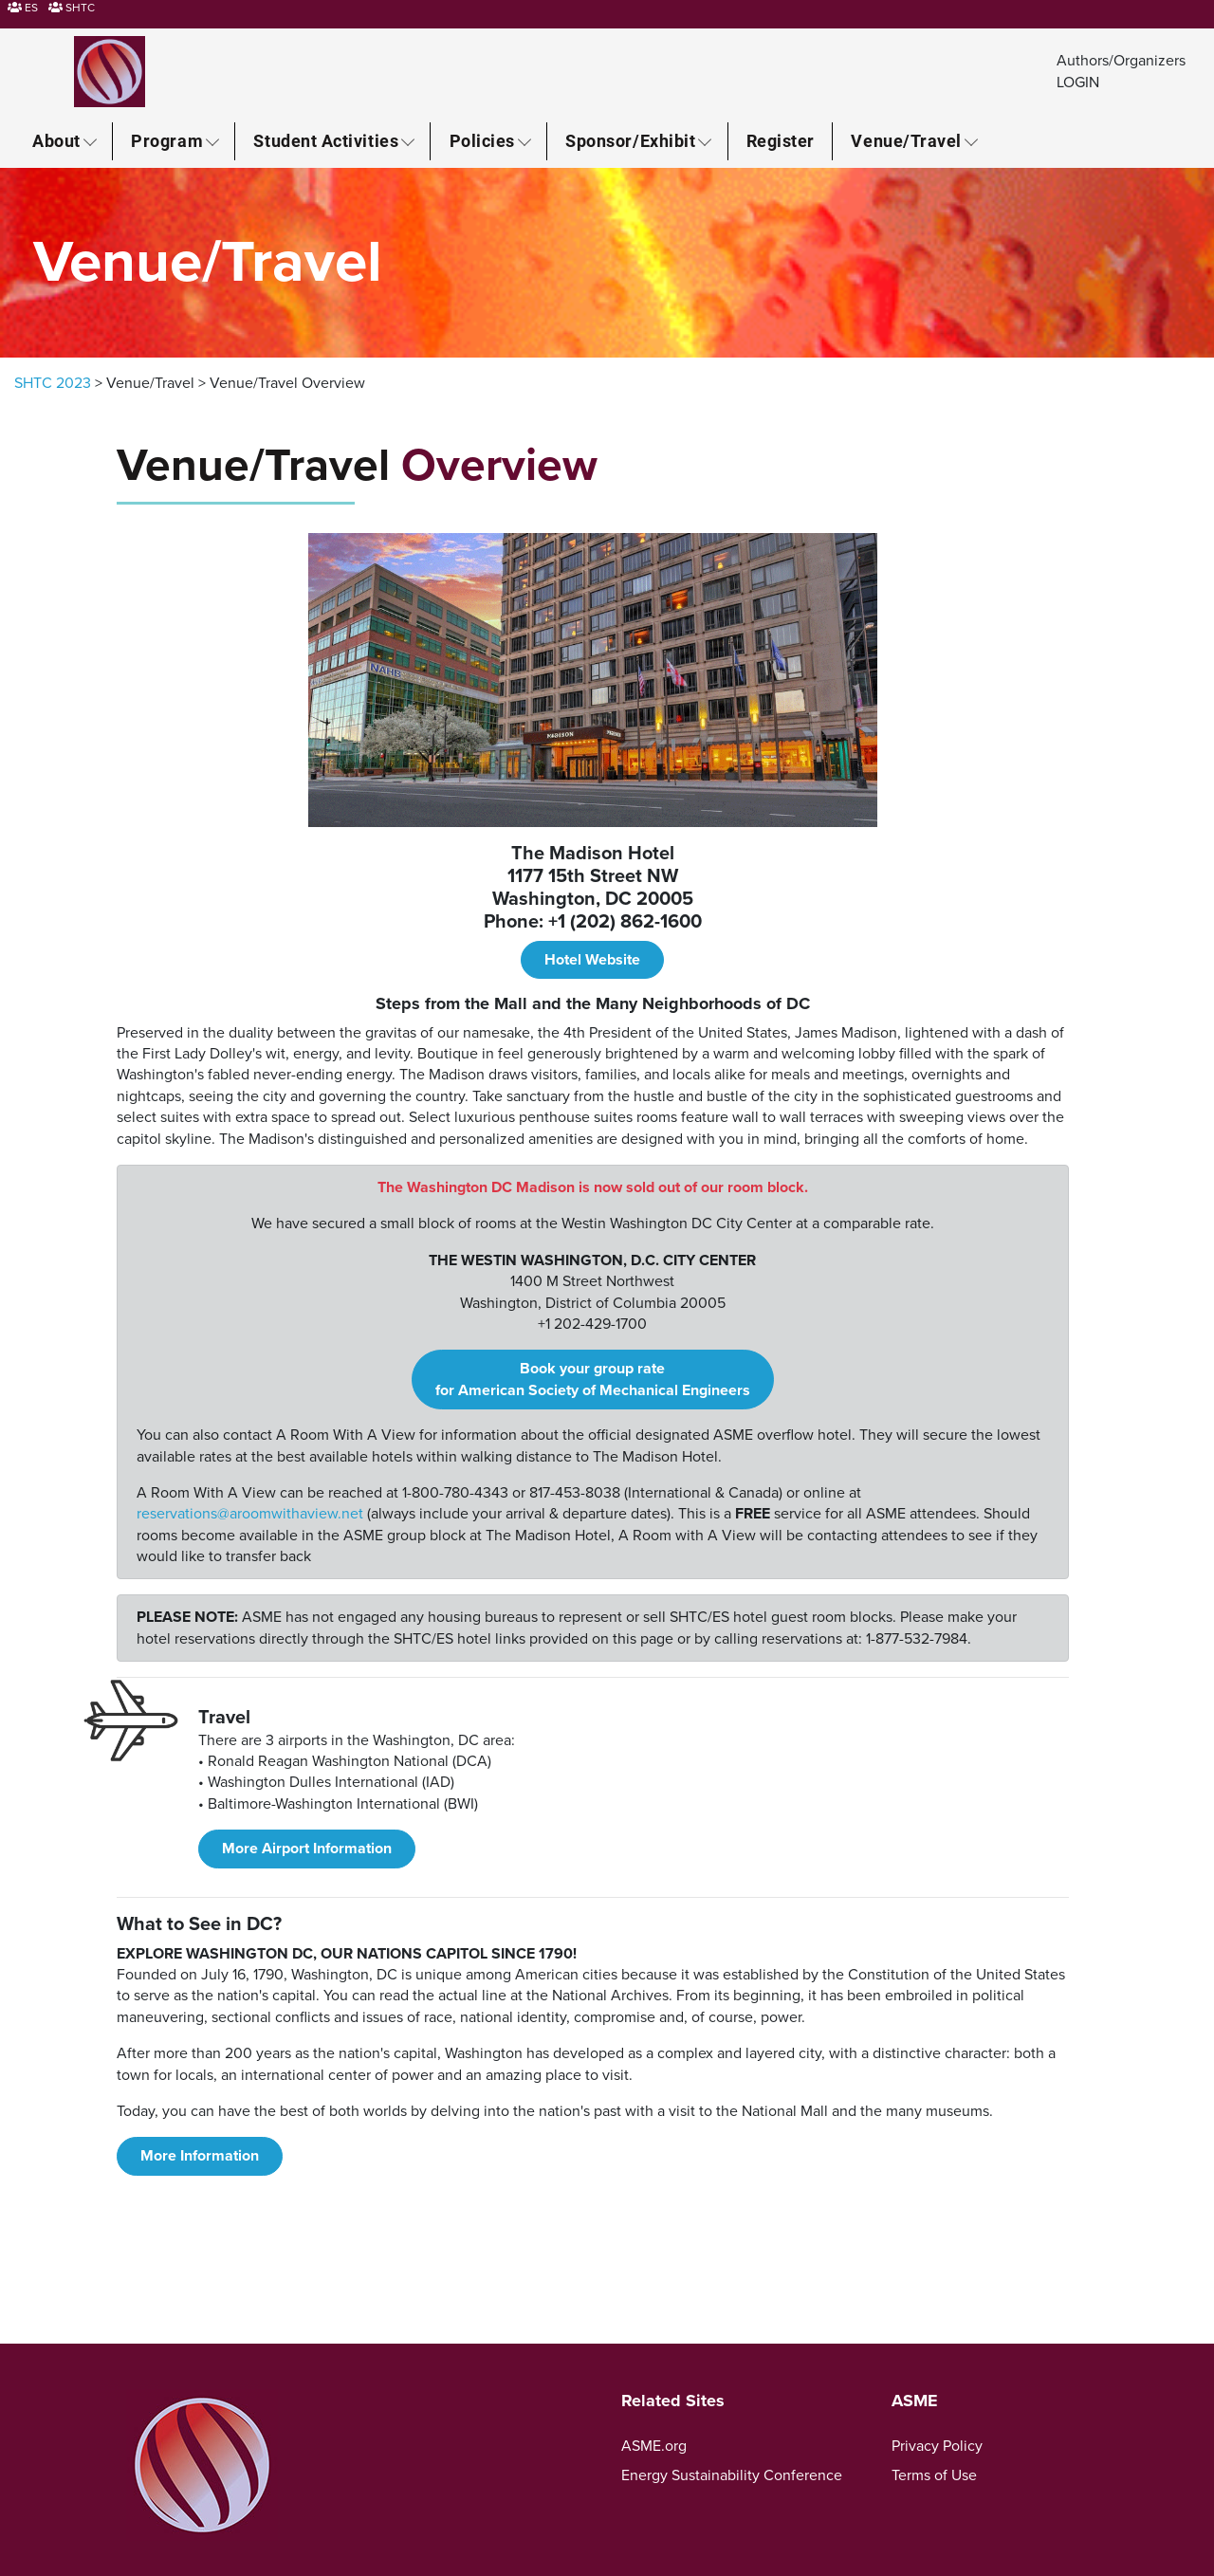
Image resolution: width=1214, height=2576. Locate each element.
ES (23, 7)
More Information (199, 2155)
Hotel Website (592, 959)
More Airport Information (307, 1848)
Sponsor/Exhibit (630, 140)
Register (780, 140)
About (56, 140)
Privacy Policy (937, 2446)
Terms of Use (934, 2475)
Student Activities (325, 140)
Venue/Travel (906, 140)
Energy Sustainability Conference (731, 2475)
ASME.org (654, 2446)
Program (167, 140)
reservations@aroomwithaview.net (250, 1513)
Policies (482, 140)
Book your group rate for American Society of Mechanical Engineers (592, 1379)
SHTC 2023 (52, 383)
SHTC (71, 7)
